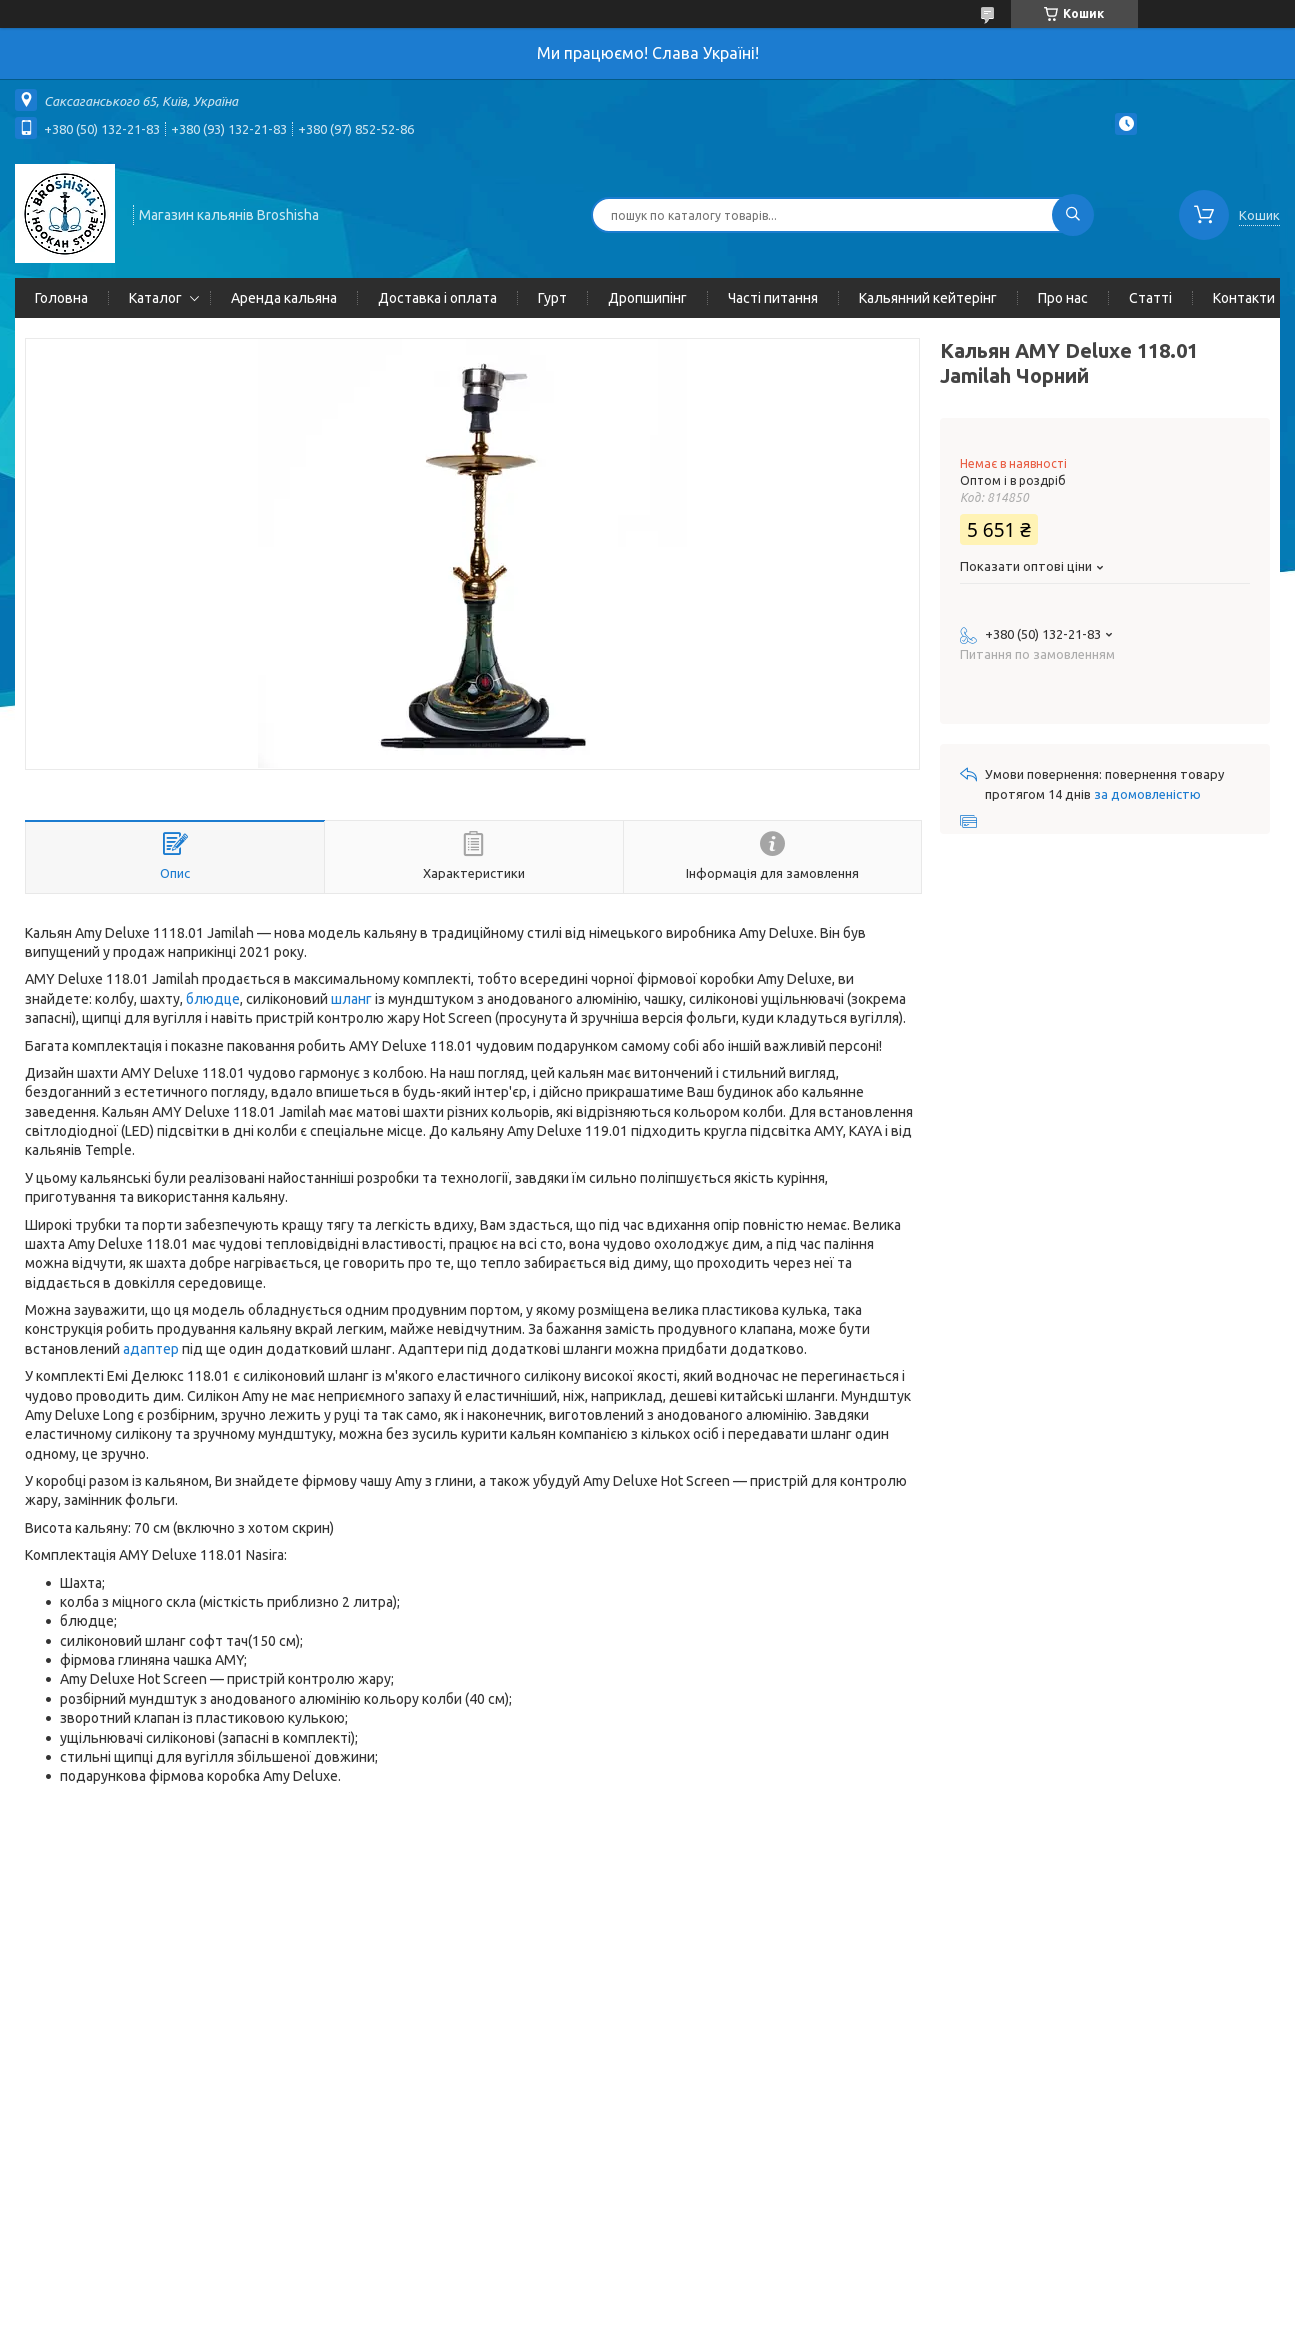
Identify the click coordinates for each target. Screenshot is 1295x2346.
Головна (61, 298)
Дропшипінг (647, 298)
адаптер (151, 1349)
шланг (351, 999)
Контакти (1244, 298)
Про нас (1063, 298)
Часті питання (773, 298)
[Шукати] (1073, 215)
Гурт (552, 298)
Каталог (155, 298)
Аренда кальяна (284, 298)
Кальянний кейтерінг (928, 298)
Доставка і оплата (437, 298)
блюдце (213, 999)
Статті (1150, 298)
